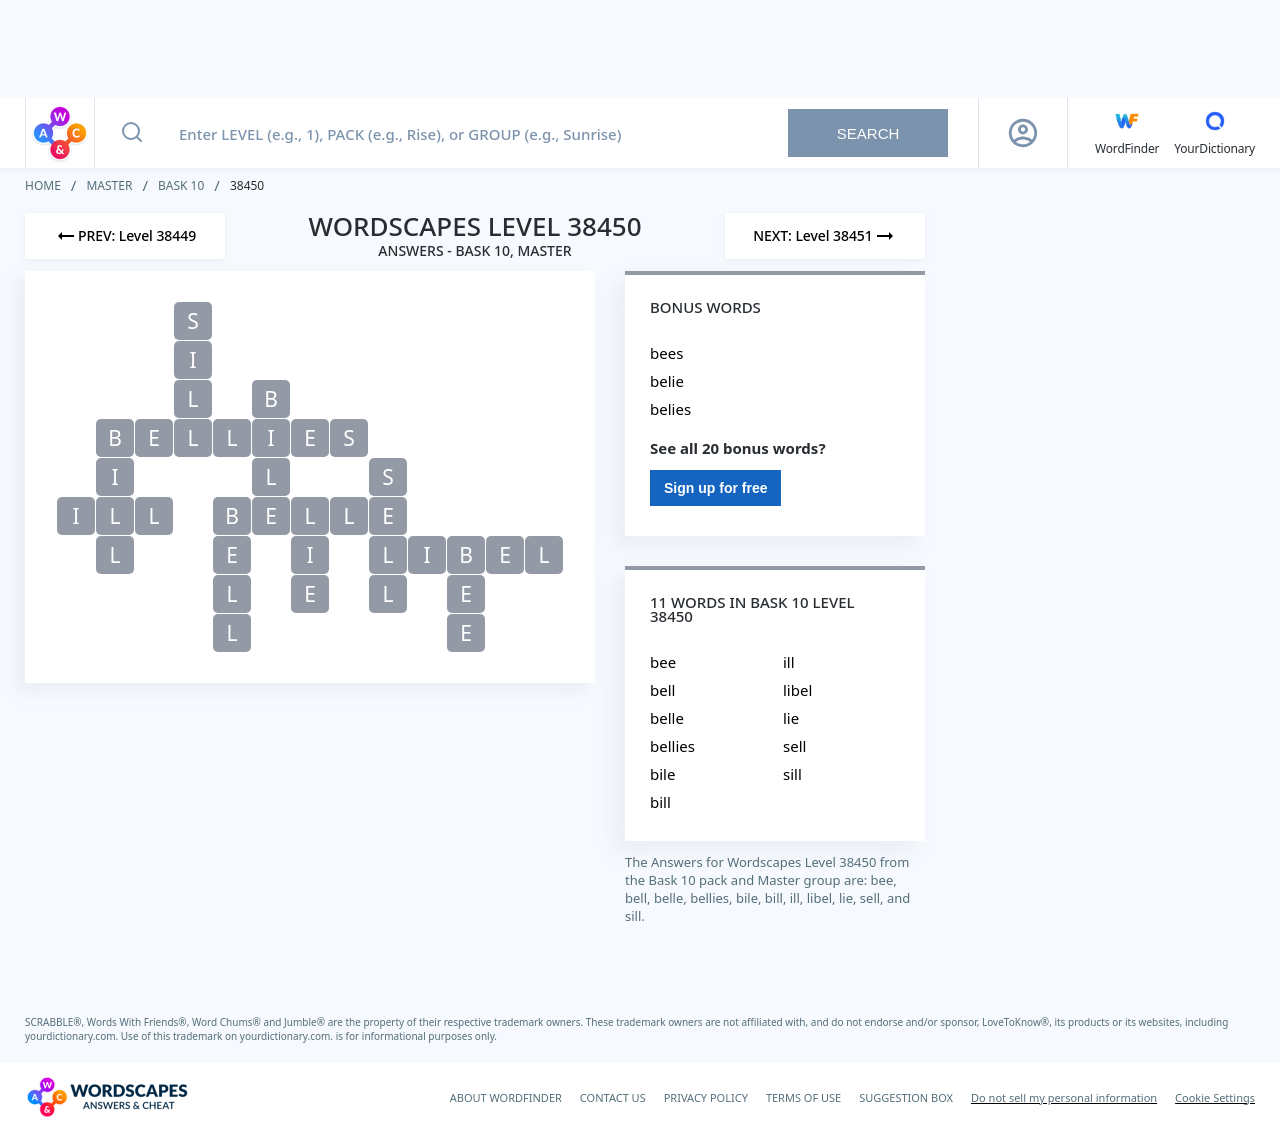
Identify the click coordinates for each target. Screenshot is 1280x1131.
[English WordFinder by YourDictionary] (1127, 133)
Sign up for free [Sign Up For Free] (715, 488)
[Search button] (132, 133)
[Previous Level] (125, 236)
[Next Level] (825, 236)
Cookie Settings (1215, 1097)
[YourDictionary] (1214, 133)
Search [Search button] (868, 133)
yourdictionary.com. (73, 1036)
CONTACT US (613, 1097)
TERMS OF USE (803, 1097)
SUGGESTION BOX (906, 1097)
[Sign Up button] (1023, 133)
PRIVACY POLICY (706, 1097)
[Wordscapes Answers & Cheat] (107, 1097)
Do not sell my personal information (1064, 1097)
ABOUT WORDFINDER (506, 1097)
